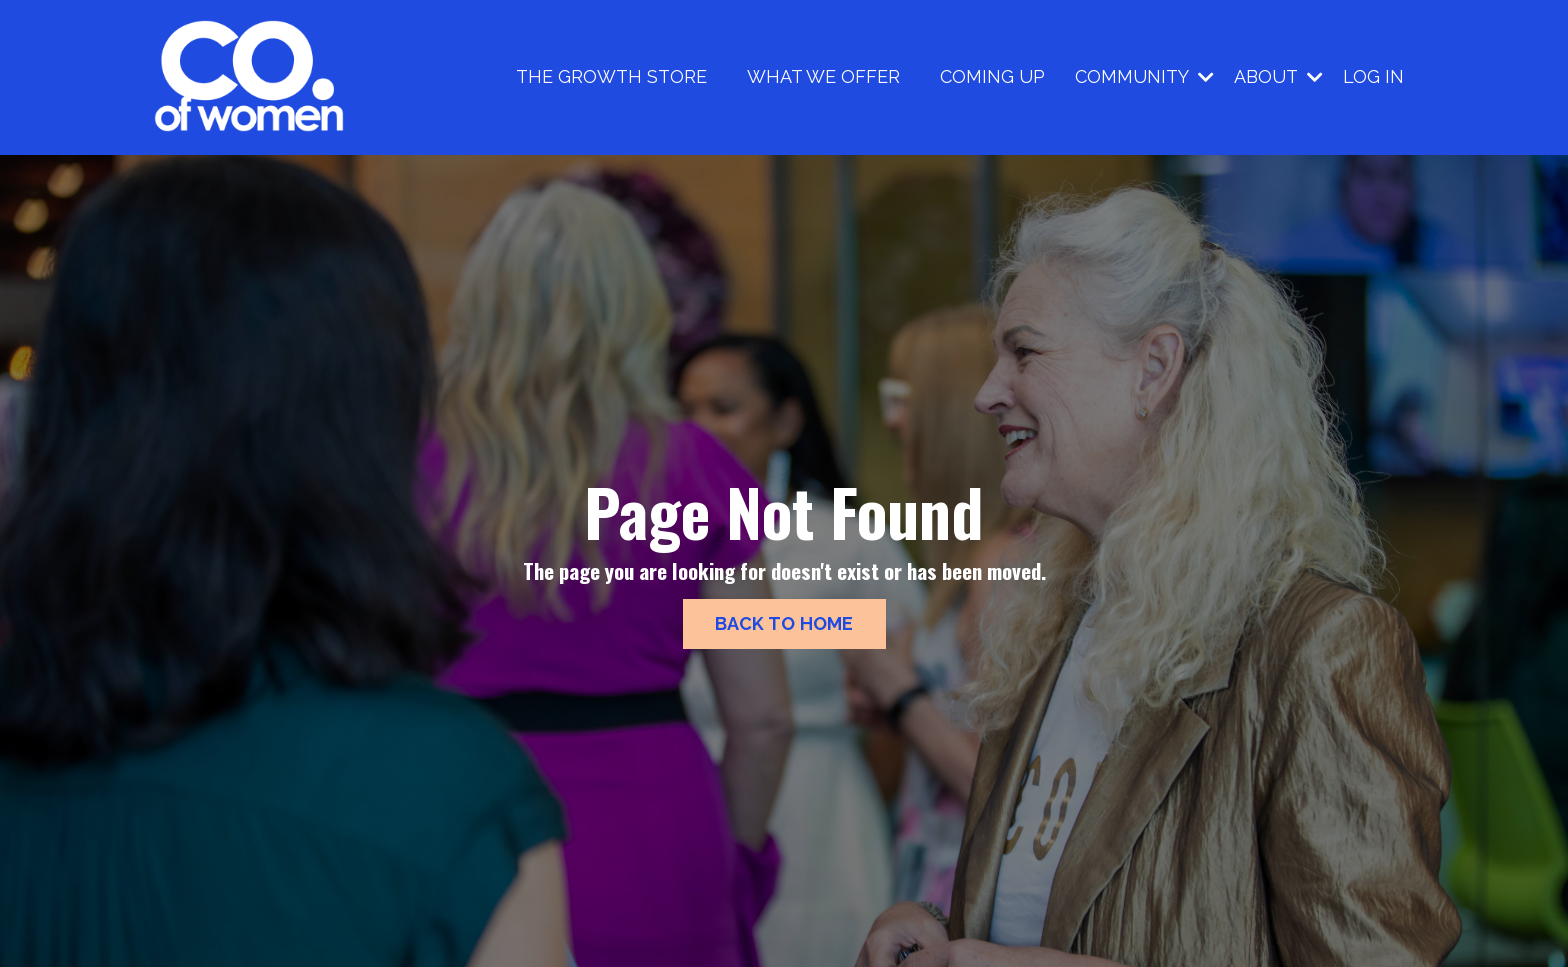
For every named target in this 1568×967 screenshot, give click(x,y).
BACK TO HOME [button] (784, 623)
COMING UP (992, 76)
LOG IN (1373, 76)
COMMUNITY (1144, 76)
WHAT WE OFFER (823, 76)
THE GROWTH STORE (611, 76)
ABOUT (1278, 76)
